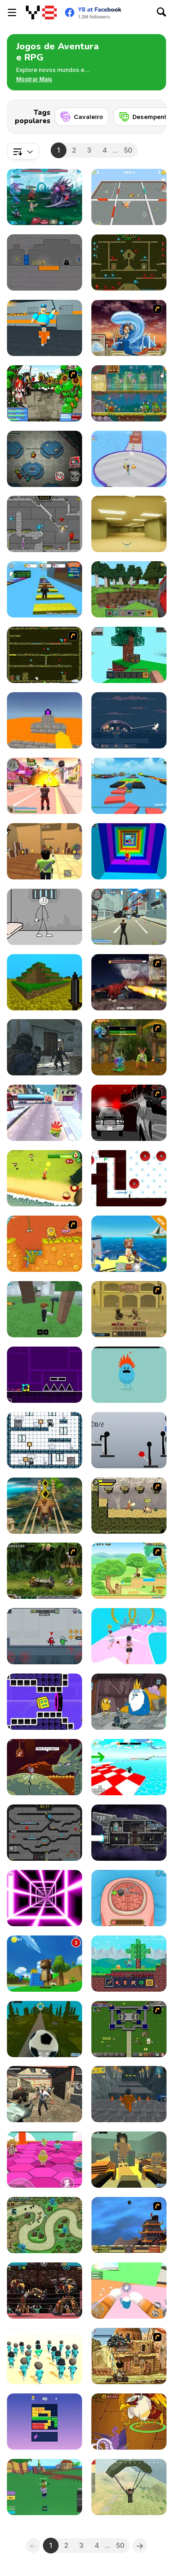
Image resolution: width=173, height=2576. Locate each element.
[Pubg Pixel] (129, 2487)
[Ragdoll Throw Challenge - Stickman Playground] (129, 1440)
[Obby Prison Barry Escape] (129, 2094)
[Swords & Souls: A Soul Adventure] (129, 1309)
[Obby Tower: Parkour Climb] (129, 851)
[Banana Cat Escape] (129, 197)
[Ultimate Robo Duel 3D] (44, 2290)
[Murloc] (129, 1047)
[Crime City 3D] (129, 917)
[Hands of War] (129, 2029)
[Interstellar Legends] (44, 197)
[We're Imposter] (44, 1636)
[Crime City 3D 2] (44, 786)
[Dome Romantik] (129, 720)
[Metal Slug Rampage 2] (129, 2356)
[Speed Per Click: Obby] (44, 589)
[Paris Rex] (129, 982)
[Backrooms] (129, 524)
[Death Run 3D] (44, 1898)
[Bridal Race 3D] (129, 1636)
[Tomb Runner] (44, 1506)
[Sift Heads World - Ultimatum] (129, 1113)
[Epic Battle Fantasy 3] (44, 393)
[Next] (151, 114)
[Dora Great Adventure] (129, 1571)
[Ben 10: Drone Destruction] (44, 1178)
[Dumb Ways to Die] (129, 1375)
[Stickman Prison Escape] (44, 917)
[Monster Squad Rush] (129, 459)
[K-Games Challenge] (44, 2356)
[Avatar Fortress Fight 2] (129, 328)
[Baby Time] (44, 1440)
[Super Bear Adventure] (44, 1963)
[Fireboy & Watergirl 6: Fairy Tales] (44, 524)
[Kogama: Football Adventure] (44, 2029)
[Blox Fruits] (44, 2487)
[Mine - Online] (129, 589)
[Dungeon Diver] (44, 262)
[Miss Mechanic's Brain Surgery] (129, 1898)
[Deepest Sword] (44, 1767)
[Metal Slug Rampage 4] (44, 1571)
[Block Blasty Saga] (44, 2421)
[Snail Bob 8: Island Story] (129, 393)
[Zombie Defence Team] (44, 1047)
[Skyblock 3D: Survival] (129, 655)
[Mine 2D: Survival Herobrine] (129, 1963)
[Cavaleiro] (82, 116)
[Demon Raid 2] (44, 2225)
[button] (34, 79)
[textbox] (23, 151)
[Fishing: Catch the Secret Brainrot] (129, 1244)
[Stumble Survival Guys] (44, 2159)
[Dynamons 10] (129, 2421)
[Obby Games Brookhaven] (129, 1767)
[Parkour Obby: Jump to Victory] (129, 786)
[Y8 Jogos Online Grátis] (41, 12)
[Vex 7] (129, 1178)
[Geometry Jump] (44, 1375)
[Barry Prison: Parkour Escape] (44, 328)
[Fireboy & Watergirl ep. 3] (44, 655)
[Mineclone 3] (44, 982)
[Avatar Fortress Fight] (129, 2225)
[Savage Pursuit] (129, 1506)
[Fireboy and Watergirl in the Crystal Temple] (44, 1832)
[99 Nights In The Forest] (44, 1309)
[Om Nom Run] (44, 1113)
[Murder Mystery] (44, 851)
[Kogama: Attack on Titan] (129, 2159)
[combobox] (23, 151)
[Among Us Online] (44, 459)
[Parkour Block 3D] (44, 720)
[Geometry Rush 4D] (44, 1702)
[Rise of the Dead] (44, 2094)
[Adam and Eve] (44, 1244)
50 (128, 150)
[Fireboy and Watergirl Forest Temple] (129, 262)
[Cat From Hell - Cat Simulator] (129, 2290)
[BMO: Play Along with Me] (129, 1702)
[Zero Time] (129, 1832)
